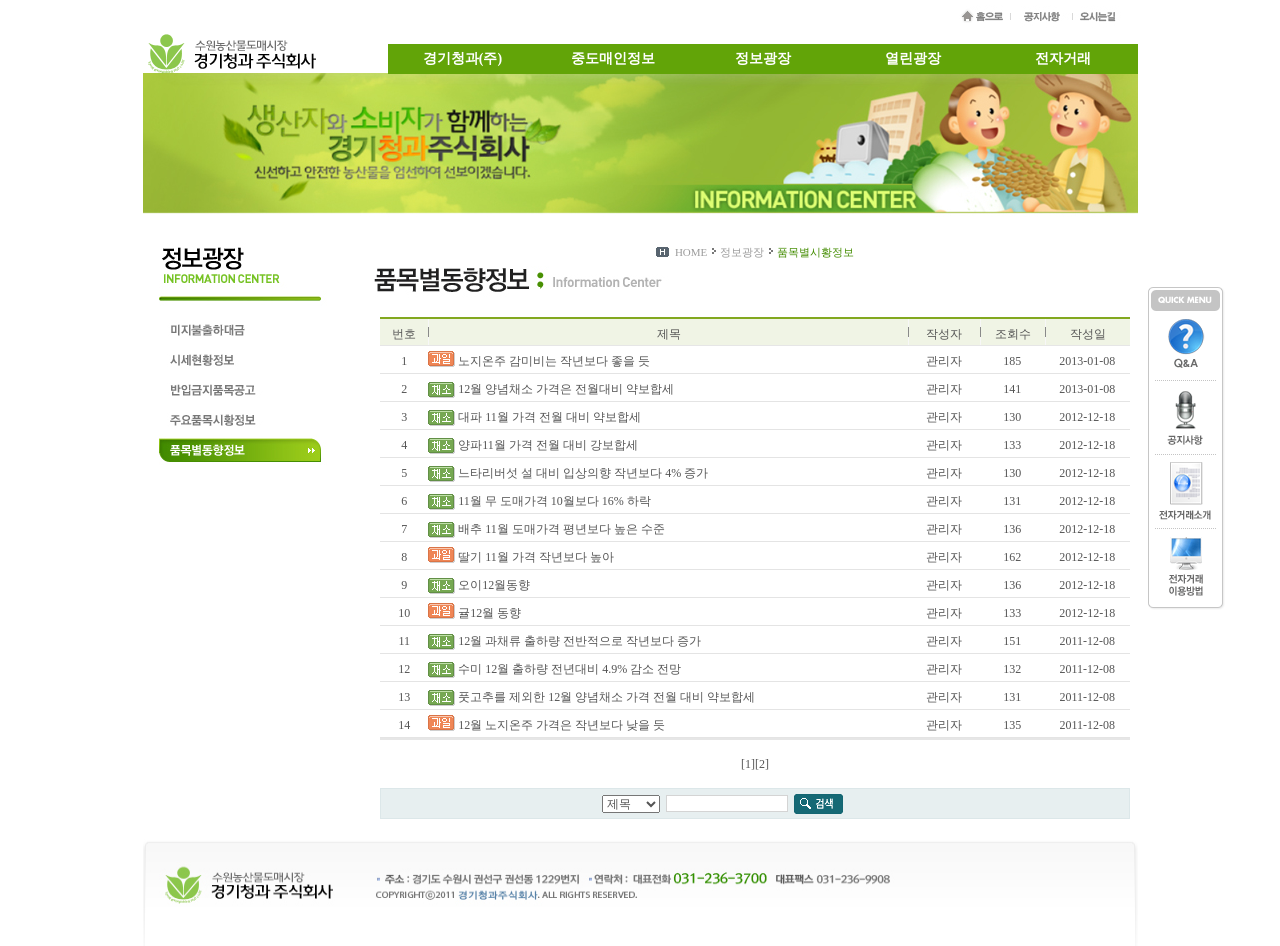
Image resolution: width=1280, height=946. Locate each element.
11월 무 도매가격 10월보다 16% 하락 (539, 501)
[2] (762, 764)
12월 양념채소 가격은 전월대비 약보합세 (551, 389)
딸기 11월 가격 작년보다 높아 (521, 557)
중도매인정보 (613, 58)
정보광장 (763, 58)
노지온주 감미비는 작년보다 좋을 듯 (539, 361)
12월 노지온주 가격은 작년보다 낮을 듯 (546, 725)
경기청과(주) (462, 58)
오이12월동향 (479, 585)
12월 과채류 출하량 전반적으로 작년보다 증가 (564, 641)
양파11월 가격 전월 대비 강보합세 (533, 445)
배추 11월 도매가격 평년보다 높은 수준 (546, 529)
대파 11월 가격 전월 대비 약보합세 (534, 417)
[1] (748, 764)
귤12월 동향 (474, 613)
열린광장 (913, 58)
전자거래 (1063, 58)
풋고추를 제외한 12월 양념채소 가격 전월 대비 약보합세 (591, 697)
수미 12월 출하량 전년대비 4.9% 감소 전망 (554, 669)
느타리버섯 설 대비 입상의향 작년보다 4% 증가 (568, 473)
